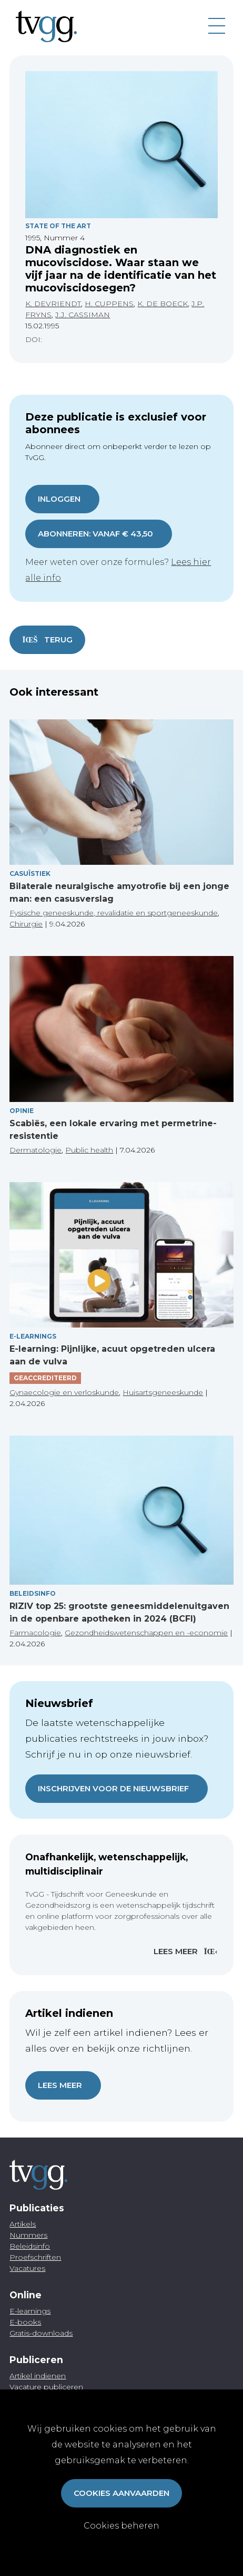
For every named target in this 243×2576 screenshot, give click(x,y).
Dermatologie (35, 1150)
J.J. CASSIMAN (82, 314)
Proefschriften (35, 2257)
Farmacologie (35, 1632)
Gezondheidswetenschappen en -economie (146, 1632)
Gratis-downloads (41, 2333)
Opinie (21, 1111)
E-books (25, 2322)
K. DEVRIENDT (53, 303)
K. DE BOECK (162, 303)
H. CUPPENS (109, 303)
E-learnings (29, 2311)
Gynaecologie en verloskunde (64, 1392)
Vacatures (27, 2268)
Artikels (22, 2224)
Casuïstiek (29, 873)
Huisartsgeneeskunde (163, 1392)
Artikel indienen (37, 2375)
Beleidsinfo (32, 1593)
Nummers (28, 2235)
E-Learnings (32, 1336)
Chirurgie (26, 924)
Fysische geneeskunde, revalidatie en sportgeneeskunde (113, 913)
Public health (89, 1150)
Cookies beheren (121, 2526)
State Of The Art (58, 226)
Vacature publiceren (46, 2387)
